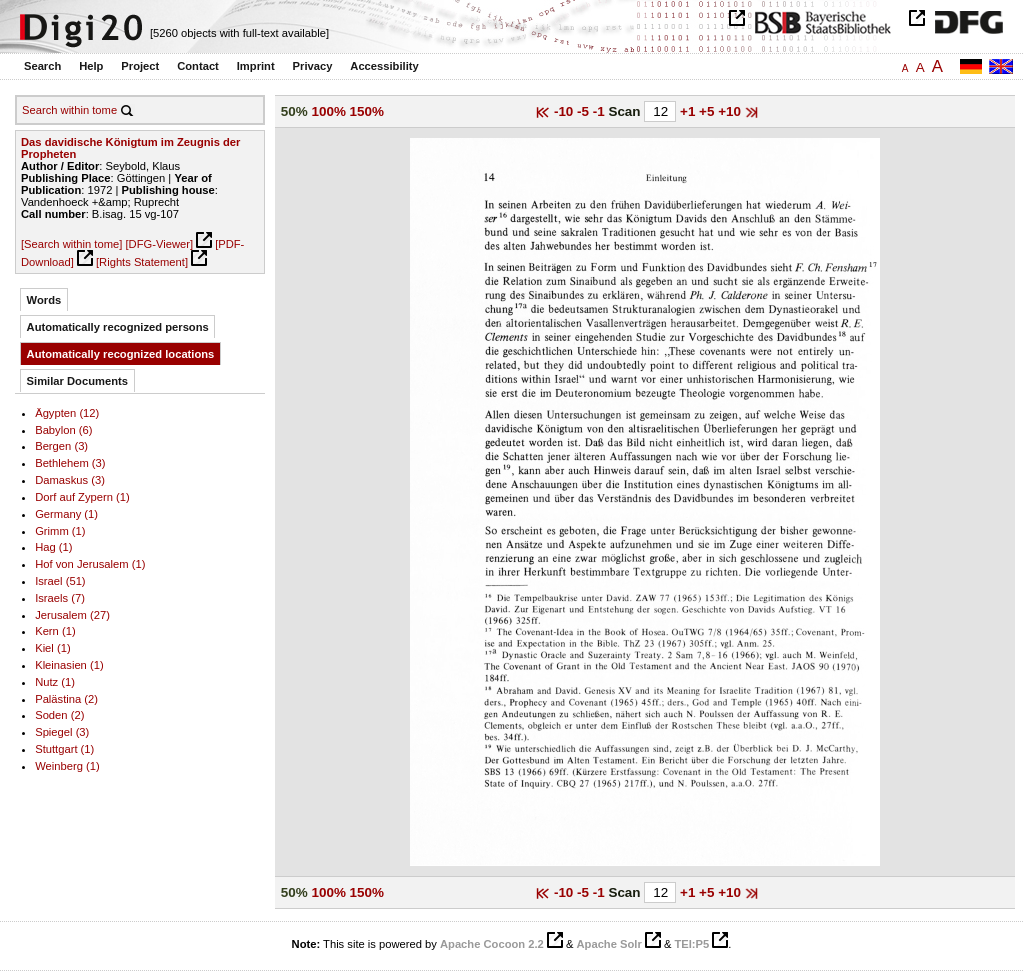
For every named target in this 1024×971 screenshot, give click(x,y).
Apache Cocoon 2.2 (492, 944)
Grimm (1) (60, 531)
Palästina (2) (66, 699)
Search (42, 66)
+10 (731, 111)
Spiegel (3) (62, 732)
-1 (601, 111)
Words (44, 300)
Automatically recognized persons (118, 327)
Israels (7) (60, 598)
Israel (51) (60, 581)
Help (91, 66)
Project (140, 66)
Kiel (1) (53, 648)
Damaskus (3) (70, 480)
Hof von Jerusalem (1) (90, 564)
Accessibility (384, 66)
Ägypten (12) (67, 413)
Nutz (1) (55, 682)
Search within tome (69, 110)
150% (367, 111)
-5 (585, 111)
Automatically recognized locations (121, 354)
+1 (689, 111)
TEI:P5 (691, 944)
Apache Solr (609, 944)
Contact (198, 66)
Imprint (256, 66)
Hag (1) (53, 547)
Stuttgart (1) (64, 749)
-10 (565, 111)
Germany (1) (66, 514)
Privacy (313, 66)
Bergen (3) (61, 446)
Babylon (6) (63, 430)
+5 (708, 111)
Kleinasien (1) (69, 665)
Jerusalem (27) (72, 615)
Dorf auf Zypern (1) (82, 497)
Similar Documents (77, 381)
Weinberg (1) (67, 766)
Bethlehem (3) (70, 463)
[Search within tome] (71, 244)
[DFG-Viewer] (159, 244)
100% (328, 111)
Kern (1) (55, 631)
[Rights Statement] (142, 262)
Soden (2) (59, 715)
